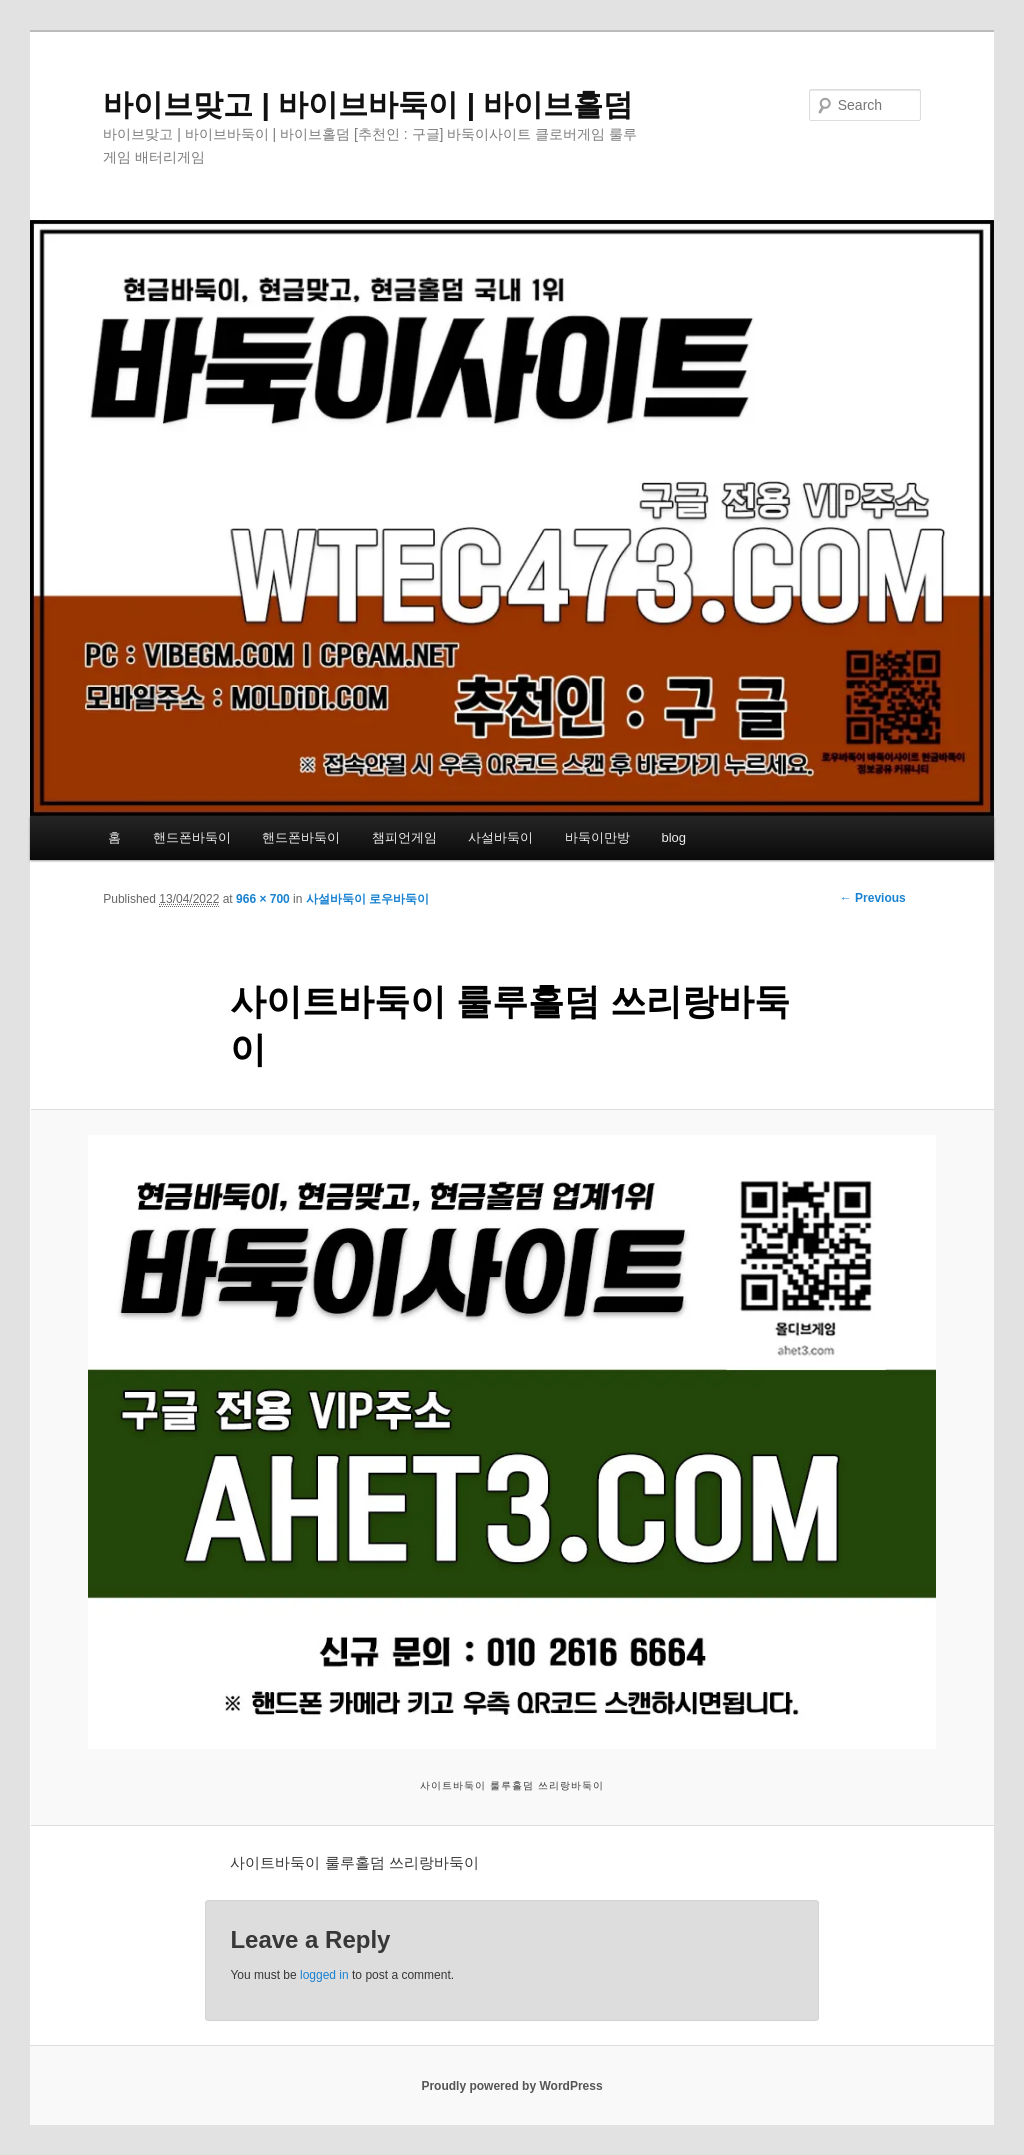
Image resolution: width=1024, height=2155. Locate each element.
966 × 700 (263, 899)
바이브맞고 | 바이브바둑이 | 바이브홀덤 (368, 104)
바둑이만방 (597, 837)
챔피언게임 (404, 837)
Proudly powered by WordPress (511, 2086)
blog (673, 837)
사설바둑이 (500, 837)
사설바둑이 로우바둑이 (367, 899)
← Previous (873, 898)
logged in (324, 1975)
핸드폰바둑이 (192, 837)
